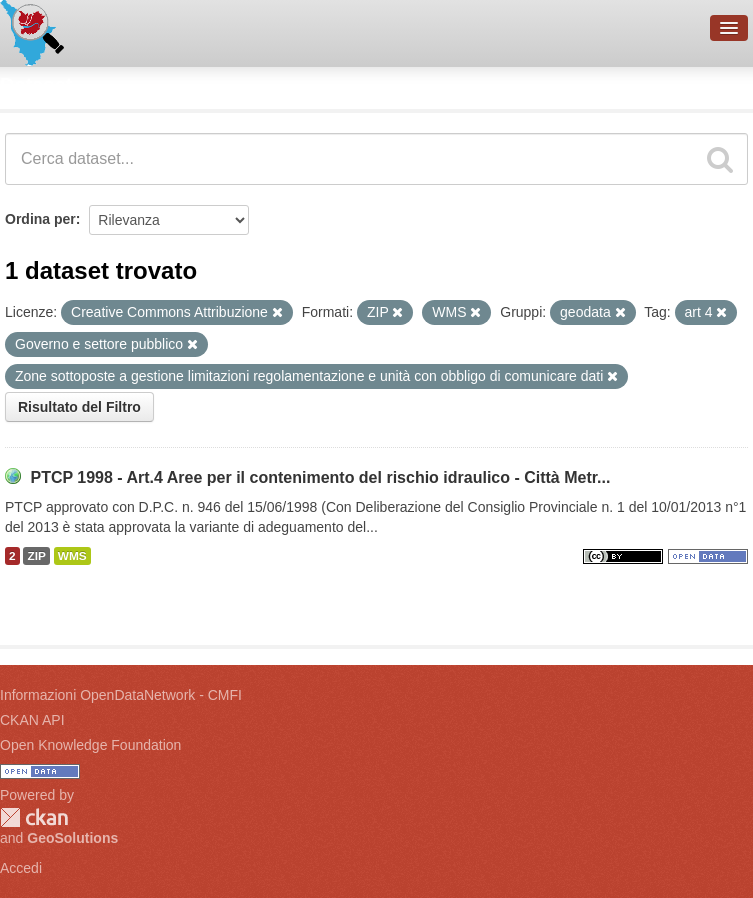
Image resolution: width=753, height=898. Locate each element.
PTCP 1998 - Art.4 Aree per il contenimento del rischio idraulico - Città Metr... (320, 477)
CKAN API (32, 720)
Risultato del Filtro (79, 407)
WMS (72, 556)
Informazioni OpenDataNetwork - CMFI (121, 695)
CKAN (34, 817)
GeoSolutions (72, 838)
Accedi (21, 868)
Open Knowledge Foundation (90, 745)
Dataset (36, 85)
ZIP (36, 556)
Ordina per (40, 219)
